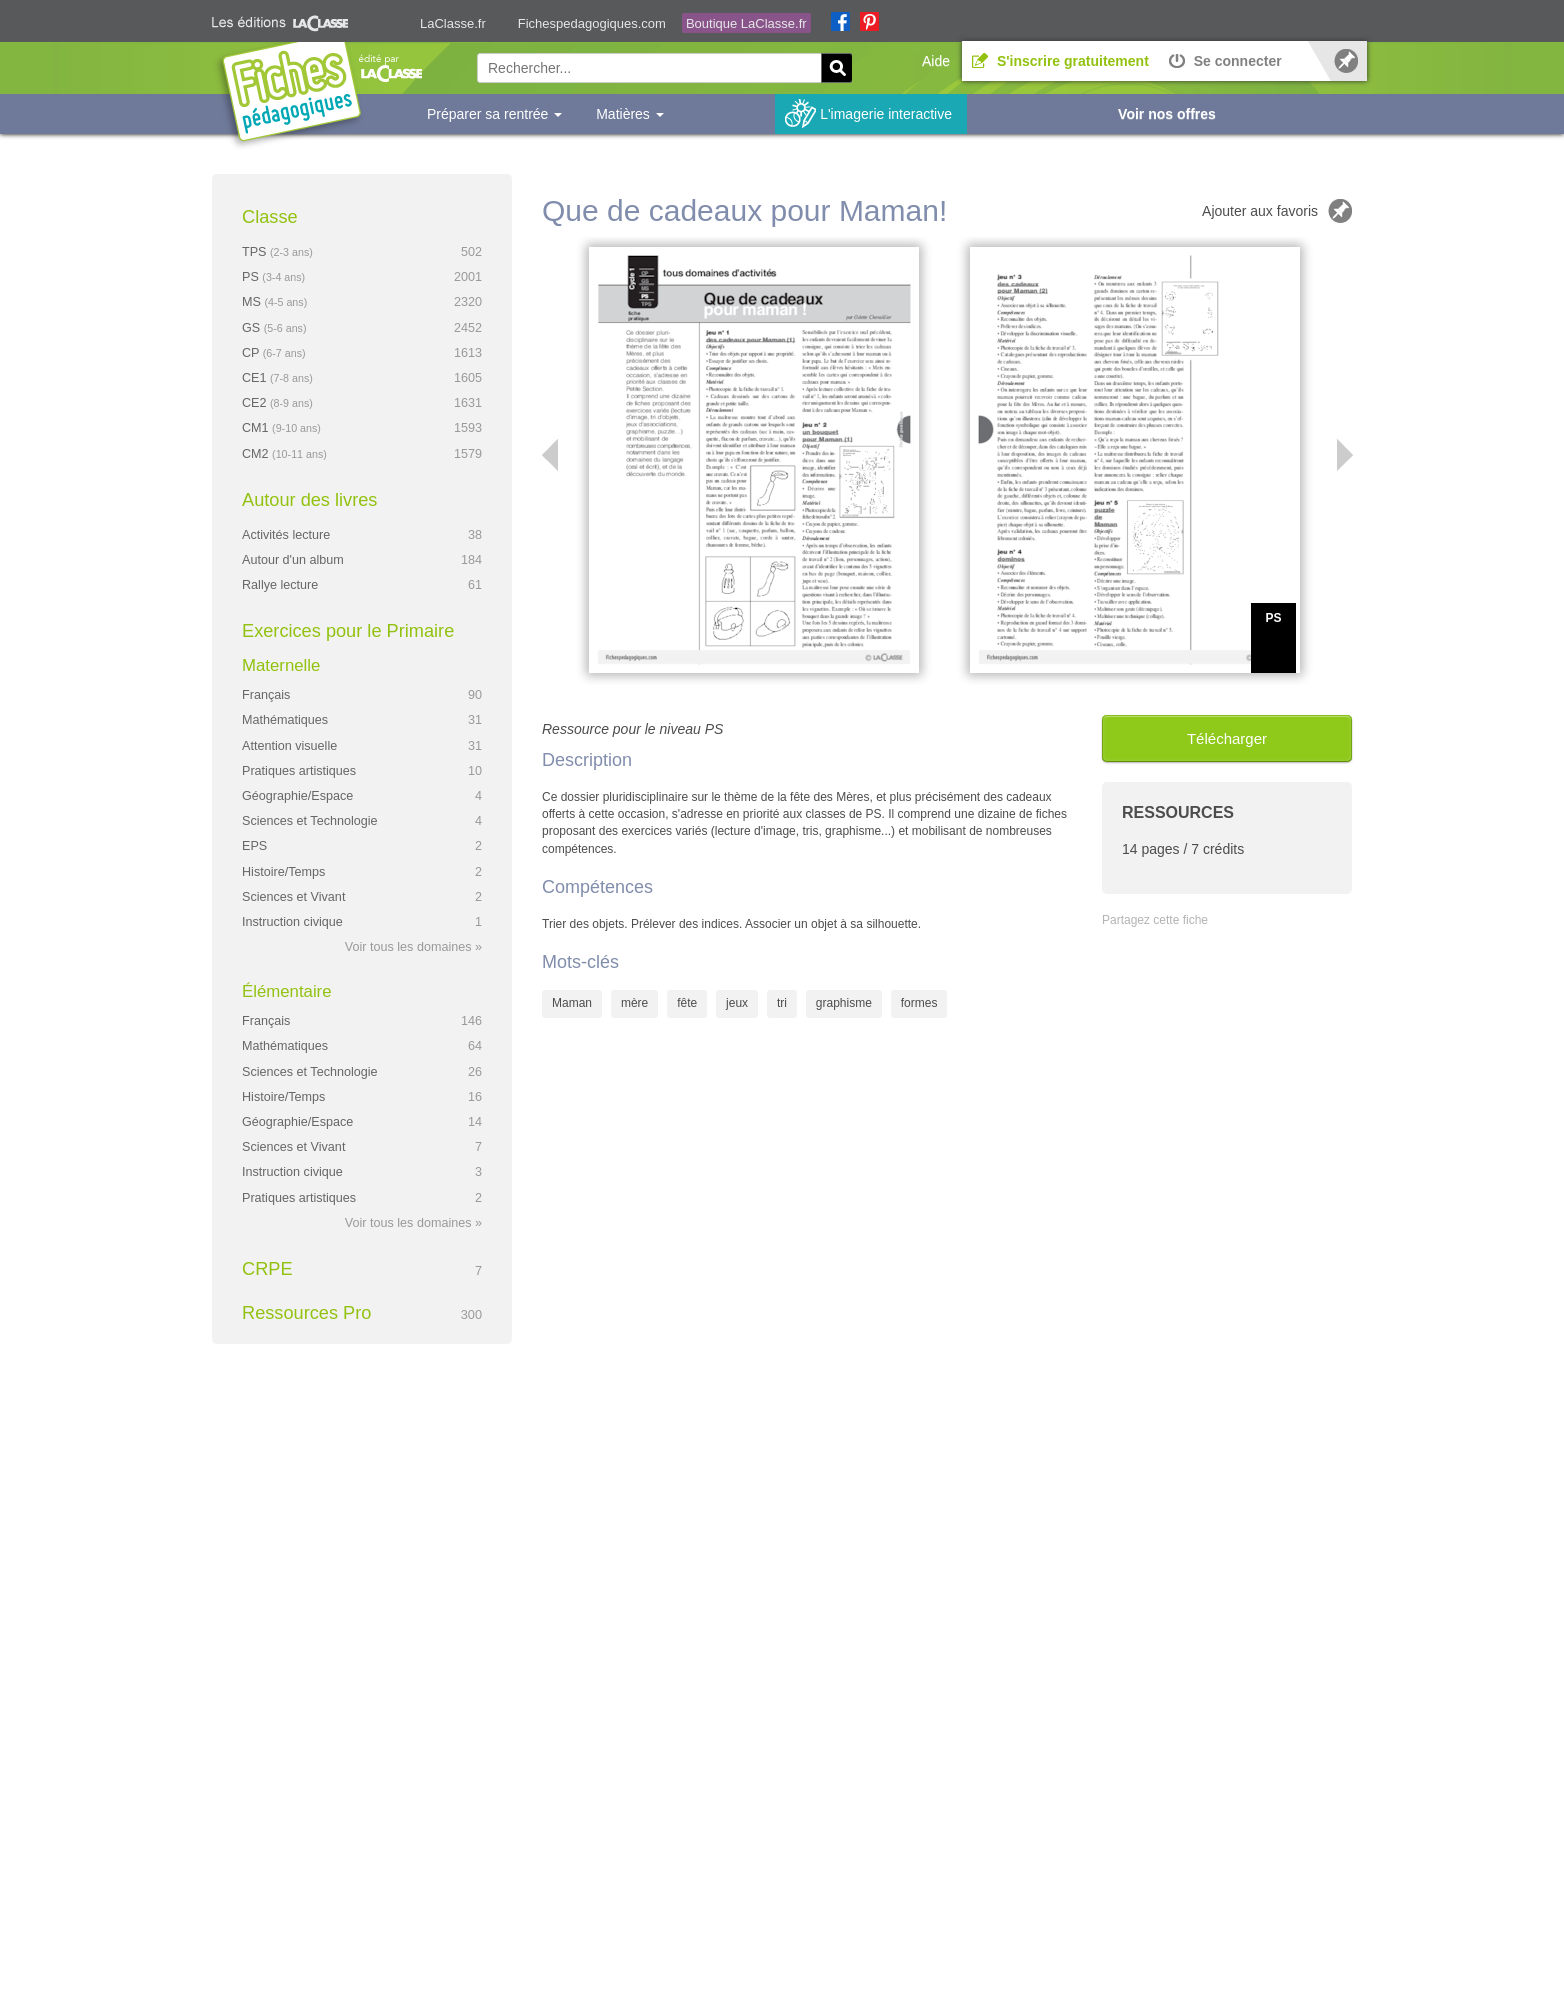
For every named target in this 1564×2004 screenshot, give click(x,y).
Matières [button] (630, 114)
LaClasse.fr (453, 23)
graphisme (844, 1003)
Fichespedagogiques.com (592, 23)
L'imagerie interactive (886, 114)
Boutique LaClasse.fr (746, 23)
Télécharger (1227, 738)
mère (634, 1003)
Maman (572, 1003)
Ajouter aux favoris (1260, 211)
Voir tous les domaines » (413, 947)
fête (687, 1003)
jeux (737, 1003)
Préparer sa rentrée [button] (494, 114)
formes (919, 1003)
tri (782, 1003)
